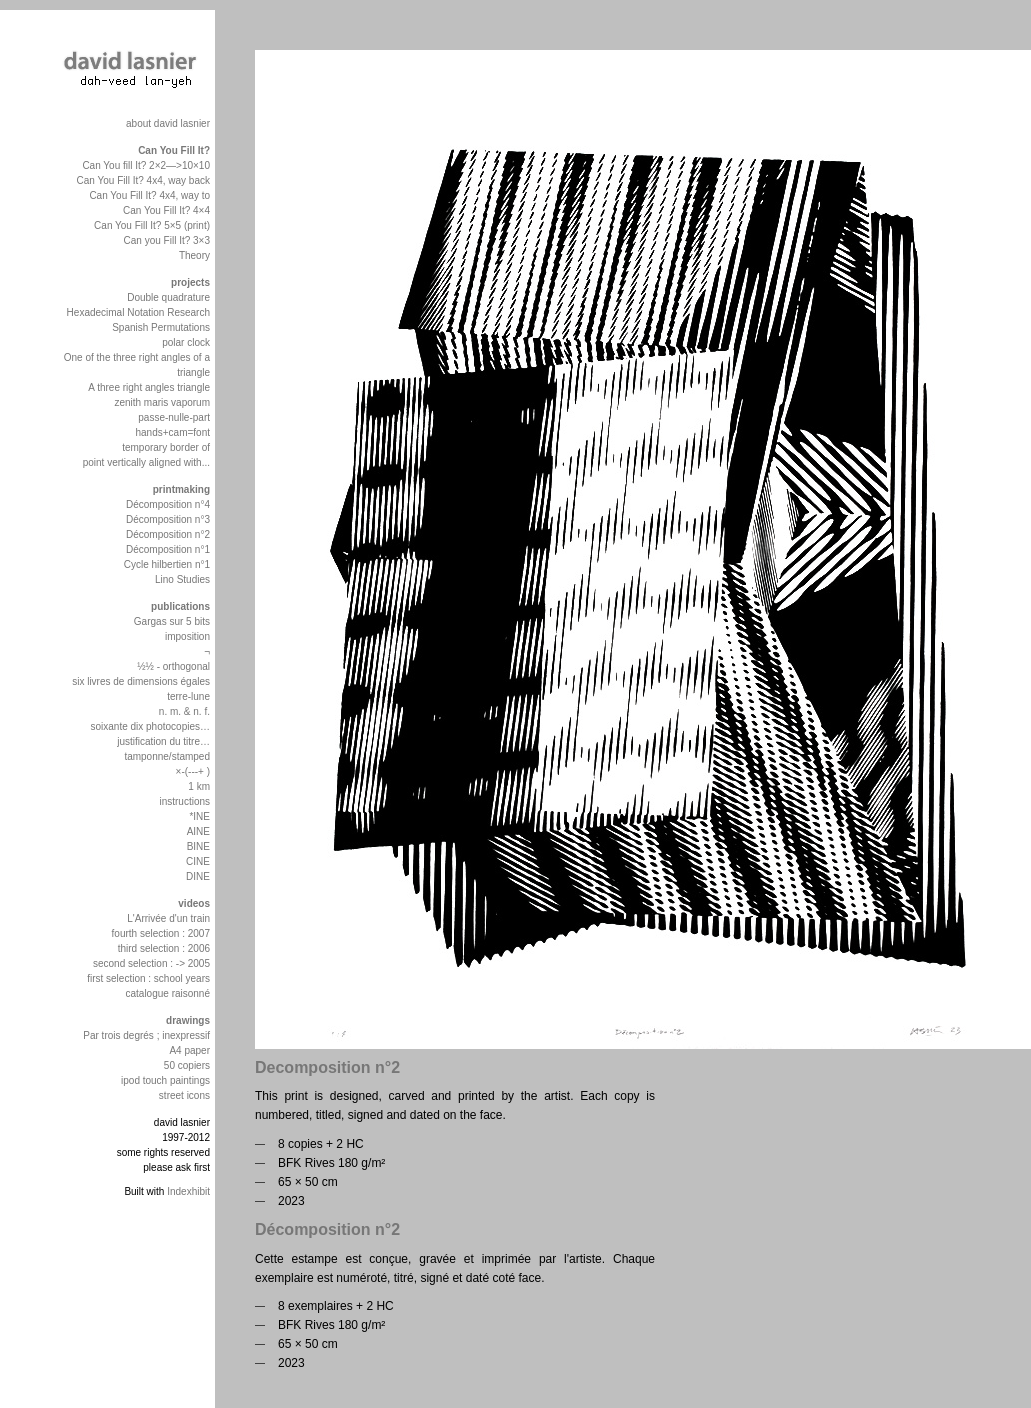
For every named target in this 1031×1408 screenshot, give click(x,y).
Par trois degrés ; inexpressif (146, 1035)
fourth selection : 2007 (161, 933)
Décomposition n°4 (168, 504)
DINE (198, 876)
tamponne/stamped (167, 756)
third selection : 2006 (164, 948)
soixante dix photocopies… (150, 726)
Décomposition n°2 (168, 534)
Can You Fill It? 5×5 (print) (152, 225)
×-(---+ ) (193, 771)
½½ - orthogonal (173, 666)
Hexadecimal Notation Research (138, 312)
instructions (184, 801)
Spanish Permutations (161, 327)
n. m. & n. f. (184, 711)
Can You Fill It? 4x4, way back (143, 180)
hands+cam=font (173, 432)
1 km (199, 786)
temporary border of (166, 447)
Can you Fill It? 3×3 (167, 240)
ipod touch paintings (165, 1080)
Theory (194, 255)
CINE (198, 861)
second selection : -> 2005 (151, 963)
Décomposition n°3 (168, 519)
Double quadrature (168, 297)
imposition (187, 636)
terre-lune (188, 696)
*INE (199, 816)
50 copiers (187, 1065)
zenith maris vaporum (162, 402)
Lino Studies (182, 579)
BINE (198, 846)
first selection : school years (148, 978)
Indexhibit (188, 1191)
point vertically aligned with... (146, 462)
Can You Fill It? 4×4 (166, 210)
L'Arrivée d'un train (168, 918)
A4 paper (189, 1050)
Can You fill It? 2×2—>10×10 (146, 165)
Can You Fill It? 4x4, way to (149, 195)
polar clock (186, 342)
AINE (198, 831)
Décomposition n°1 (168, 549)
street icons (184, 1095)
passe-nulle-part (174, 417)
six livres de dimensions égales (141, 681)
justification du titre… (163, 741)
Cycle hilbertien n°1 (167, 564)
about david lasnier (168, 123)
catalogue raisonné (167, 993)
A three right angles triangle (149, 387)
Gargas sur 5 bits (172, 621)
